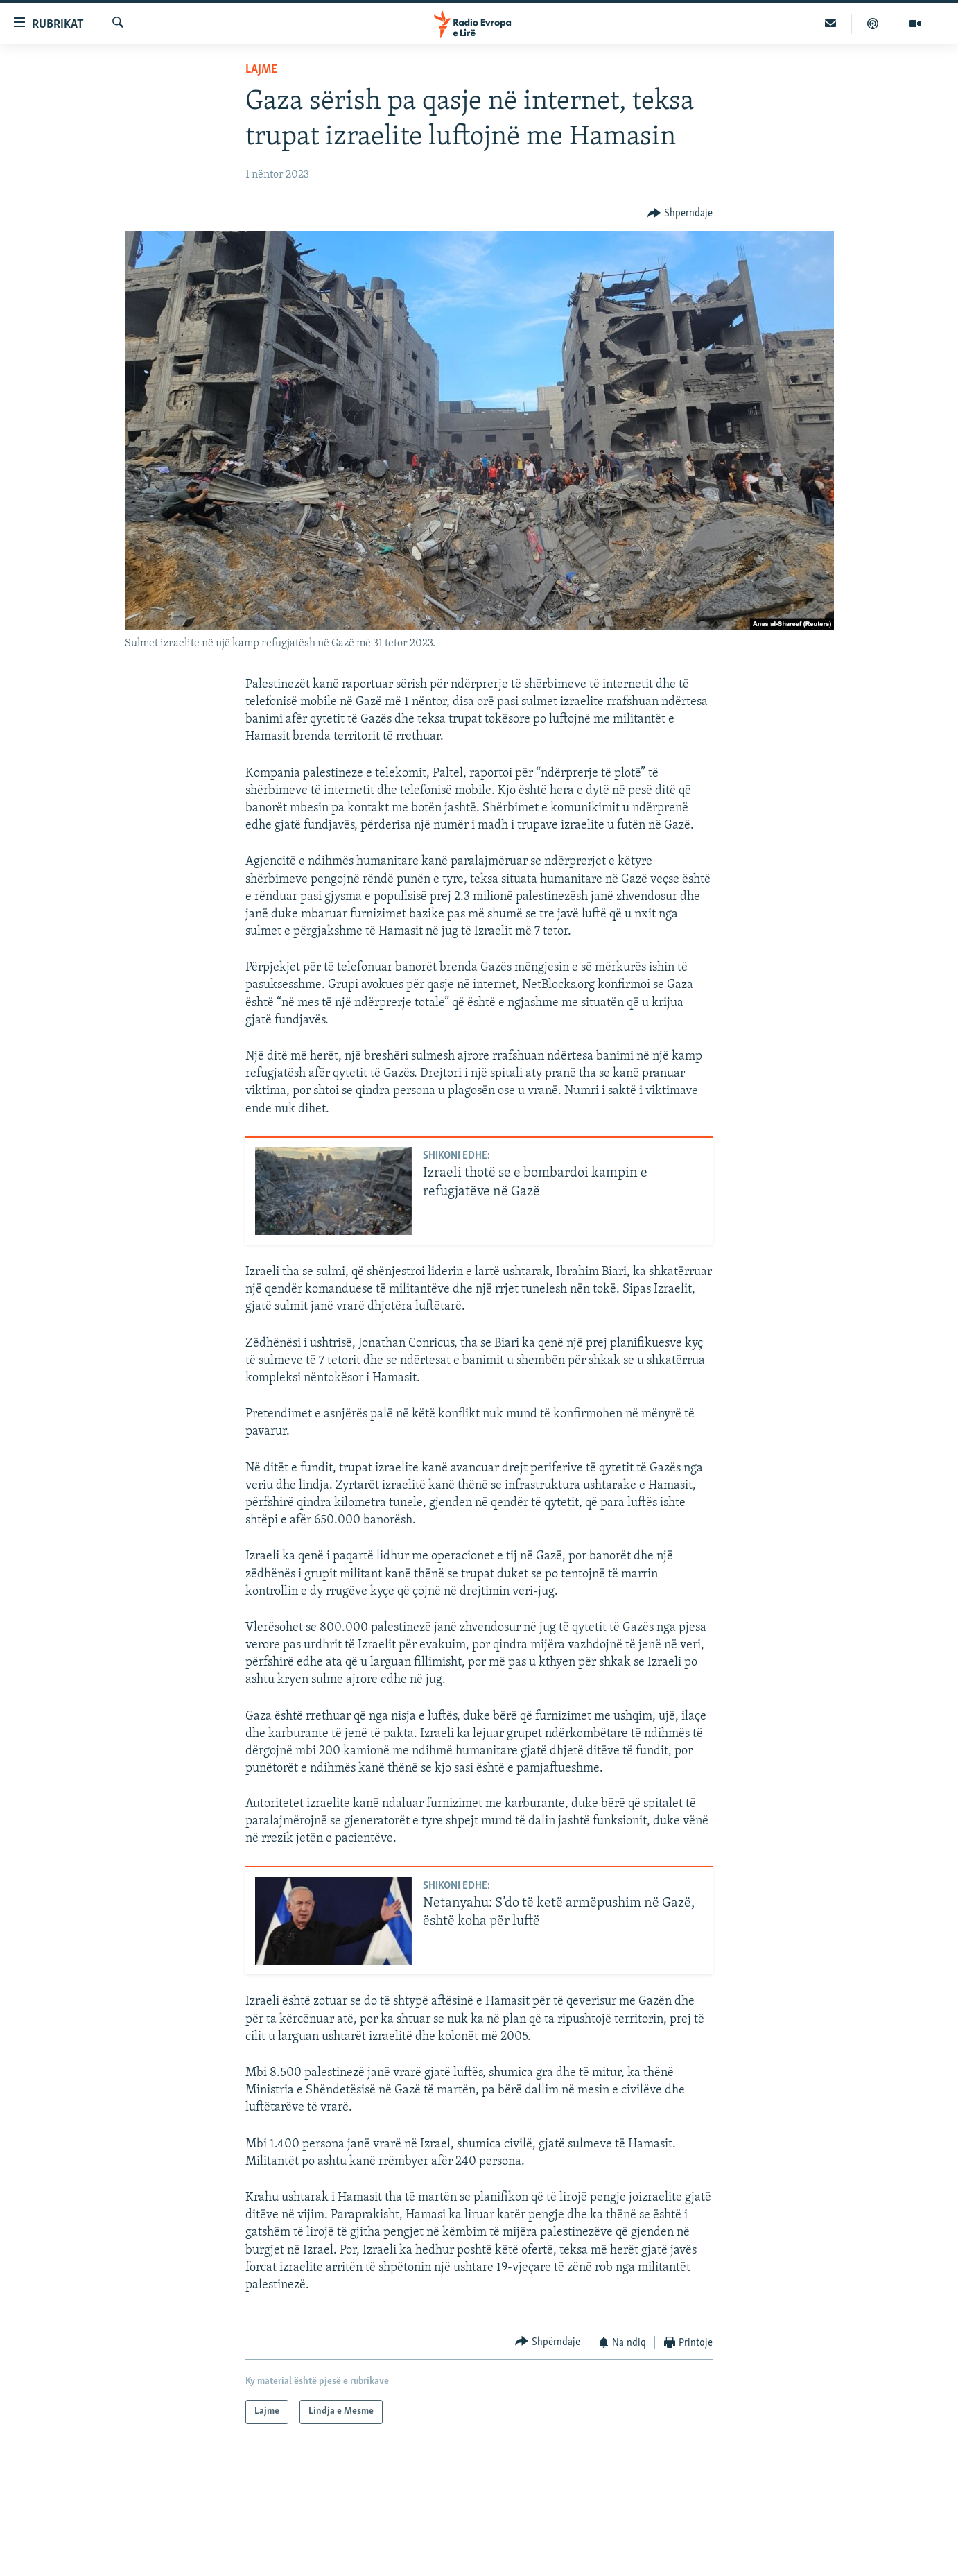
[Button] (680, 213)
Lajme (261, 69)
